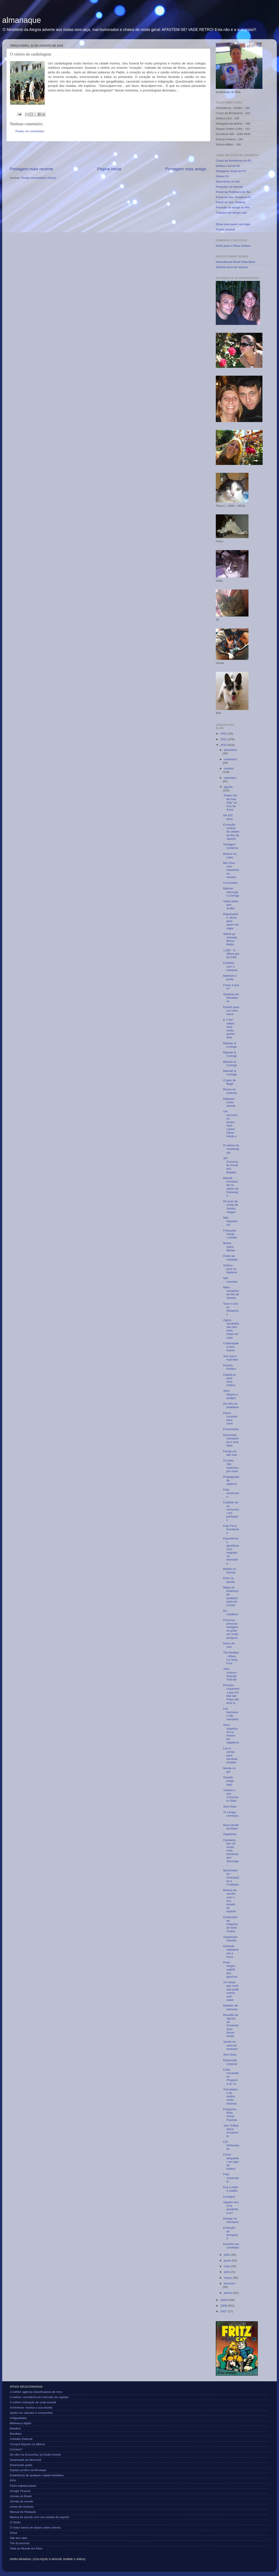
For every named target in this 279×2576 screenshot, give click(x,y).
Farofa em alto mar (230, 1453)
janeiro (228, 2292)
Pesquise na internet (229, 186)
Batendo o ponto (230, 977)
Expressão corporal (230, 2062)
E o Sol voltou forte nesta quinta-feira (229, 1028)
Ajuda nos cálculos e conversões (31, 2412)
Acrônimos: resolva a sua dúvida (31, 2407)
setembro (230, 777)
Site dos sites (18, 2538)
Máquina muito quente (229, 1102)
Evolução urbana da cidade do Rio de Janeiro (231, 831)
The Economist (19, 2543)
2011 (224, 739)
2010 (224, 745)
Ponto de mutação (230, 1257)
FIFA (13, 2480)
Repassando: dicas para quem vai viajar (230, 921)
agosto (228, 787)
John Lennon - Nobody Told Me (230, 1674)
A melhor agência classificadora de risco (36, 2392)
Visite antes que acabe (230, 905)
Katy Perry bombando (231, 1529)
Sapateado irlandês (230, 1938)
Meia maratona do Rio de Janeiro (231, 1293)
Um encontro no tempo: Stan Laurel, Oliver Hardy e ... (230, 1125)
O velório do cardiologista (231, 1149)
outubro (229, 768)
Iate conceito (230, 1279)
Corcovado (230, 882)
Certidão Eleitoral (21, 2439)
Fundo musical (225, 229)
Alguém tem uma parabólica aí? (231, 2208)
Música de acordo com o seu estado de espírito (230, 1901)
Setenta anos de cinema (232, 267)
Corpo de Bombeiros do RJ (233, 160)
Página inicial (109, 169)
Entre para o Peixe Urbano (233, 245)
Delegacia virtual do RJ (231, 171)
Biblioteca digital (20, 2423)
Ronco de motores (230, 1091)
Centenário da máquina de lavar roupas (230, 1924)
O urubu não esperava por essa (231, 1466)
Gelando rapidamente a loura (231, 1951)
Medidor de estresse (230, 2007)
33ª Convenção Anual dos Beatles (230, 1165)
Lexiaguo (229, 2196)
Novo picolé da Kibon (231, 1826)
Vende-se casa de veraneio (230, 2045)
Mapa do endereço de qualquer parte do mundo (231, 1596)
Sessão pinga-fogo (229, 1781)
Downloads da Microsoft (25, 2459)
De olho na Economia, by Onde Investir (35, 2454)
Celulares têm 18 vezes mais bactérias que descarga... (231, 1852)
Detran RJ (222, 176)
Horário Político (229, 1367)
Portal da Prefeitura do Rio (233, 192)
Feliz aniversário (231, 1493)
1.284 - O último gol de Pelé (231, 954)
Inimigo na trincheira (231, 2220)
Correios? (16, 2449)
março (228, 2277)
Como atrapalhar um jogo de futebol (231, 2161)
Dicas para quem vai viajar (233, 224)
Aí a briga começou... (231, 1816)
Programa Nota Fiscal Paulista (230, 2115)
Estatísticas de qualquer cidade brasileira (36, 2475)
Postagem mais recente (31, 169)
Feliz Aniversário (231, 2178)
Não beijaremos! (230, 1221)
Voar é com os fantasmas (231, 1309)
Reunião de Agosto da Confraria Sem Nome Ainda (231, 2025)
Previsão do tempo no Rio (233, 207)
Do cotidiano (230, 1612)
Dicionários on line (228, 181)
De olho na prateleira (231, 1405)
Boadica (15, 2428)
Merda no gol (229, 1770)
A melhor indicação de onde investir (33, 2402)
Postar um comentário (29, 131)
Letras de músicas (22, 2506)
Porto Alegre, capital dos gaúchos (230, 1969)
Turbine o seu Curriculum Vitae (230, 1795)
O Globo (15, 2522)
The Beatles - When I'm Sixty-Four (231, 1658)
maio (227, 2266)
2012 (224, 733)
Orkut (13, 2532)
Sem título (229, 1806)
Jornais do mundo (21, 2501)
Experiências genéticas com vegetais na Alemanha (231, 1551)
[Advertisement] (107, 153)
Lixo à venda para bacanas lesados (230, 1755)
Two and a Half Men (230, 1358)
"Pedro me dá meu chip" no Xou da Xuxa (230, 802)
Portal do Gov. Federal (230, 202)
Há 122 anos (228, 817)
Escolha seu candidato (231, 2245)
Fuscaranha (231, 1429)
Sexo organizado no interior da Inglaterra (231, 1733)
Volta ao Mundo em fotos (26, 2548)
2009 (224, 2300)
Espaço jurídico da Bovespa (28, 2470)
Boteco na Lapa (229, 855)
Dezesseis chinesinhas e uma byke (231, 1440)
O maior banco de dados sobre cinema (35, 2527)
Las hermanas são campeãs (230, 1714)
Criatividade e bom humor (231, 1347)
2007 (224, 2311)
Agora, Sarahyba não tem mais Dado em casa (231, 1328)
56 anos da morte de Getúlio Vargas (230, 1207)
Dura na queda (229, 1579)
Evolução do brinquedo (230, 2233)
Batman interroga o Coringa (231, 892)
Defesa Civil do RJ (228, 165)
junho (228, 2260)
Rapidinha (229, 1834)
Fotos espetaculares (23, 2485)
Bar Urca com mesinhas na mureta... (231, 870)
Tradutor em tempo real (231, 212)
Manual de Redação (23, 2512)
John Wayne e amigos (230, 1394)
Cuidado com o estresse (230, 966)
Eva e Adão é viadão (230, 2189)
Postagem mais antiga (185, 169)
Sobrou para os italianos (230, 1269)
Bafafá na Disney (229, 1570)
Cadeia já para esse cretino (229, 1380)
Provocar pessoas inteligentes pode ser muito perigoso (231, 1628)
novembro (230, 759)
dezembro (230, 750)
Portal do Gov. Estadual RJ (233, 197)
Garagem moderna (230, 846)
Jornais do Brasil (21, 2496)
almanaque (21, 20)
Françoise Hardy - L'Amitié (230, 1234)
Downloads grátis (21, 2465)
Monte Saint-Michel (229, 1247)
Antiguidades (18, 2418)
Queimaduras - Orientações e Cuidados (231, 1877)
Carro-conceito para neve (230, 1418)
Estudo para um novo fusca (231, 1010)
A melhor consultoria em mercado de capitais (39, 2397)
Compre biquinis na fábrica (27, 2444)
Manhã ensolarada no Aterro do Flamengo (231, 1186)
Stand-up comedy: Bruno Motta (230, 939)
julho (227, 2254)
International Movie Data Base (235, 262)
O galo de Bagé (229, 1082)
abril (227, 2272)
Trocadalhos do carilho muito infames (230, 2096)
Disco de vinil (229, 1645)
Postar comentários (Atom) (38, 177)
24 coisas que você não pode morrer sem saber (231, 1991)
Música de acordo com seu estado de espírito (39, 2517)
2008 (224, 2305)
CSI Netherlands (231, 2145)
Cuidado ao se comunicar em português (231, 1511)
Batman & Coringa (230, 1045)
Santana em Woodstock (231, 998)
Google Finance (20, 2491)
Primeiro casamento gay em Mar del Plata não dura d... (231, 1694)
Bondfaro (16, 2433)
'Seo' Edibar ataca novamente (231, 2131)
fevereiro (229, 2283)
